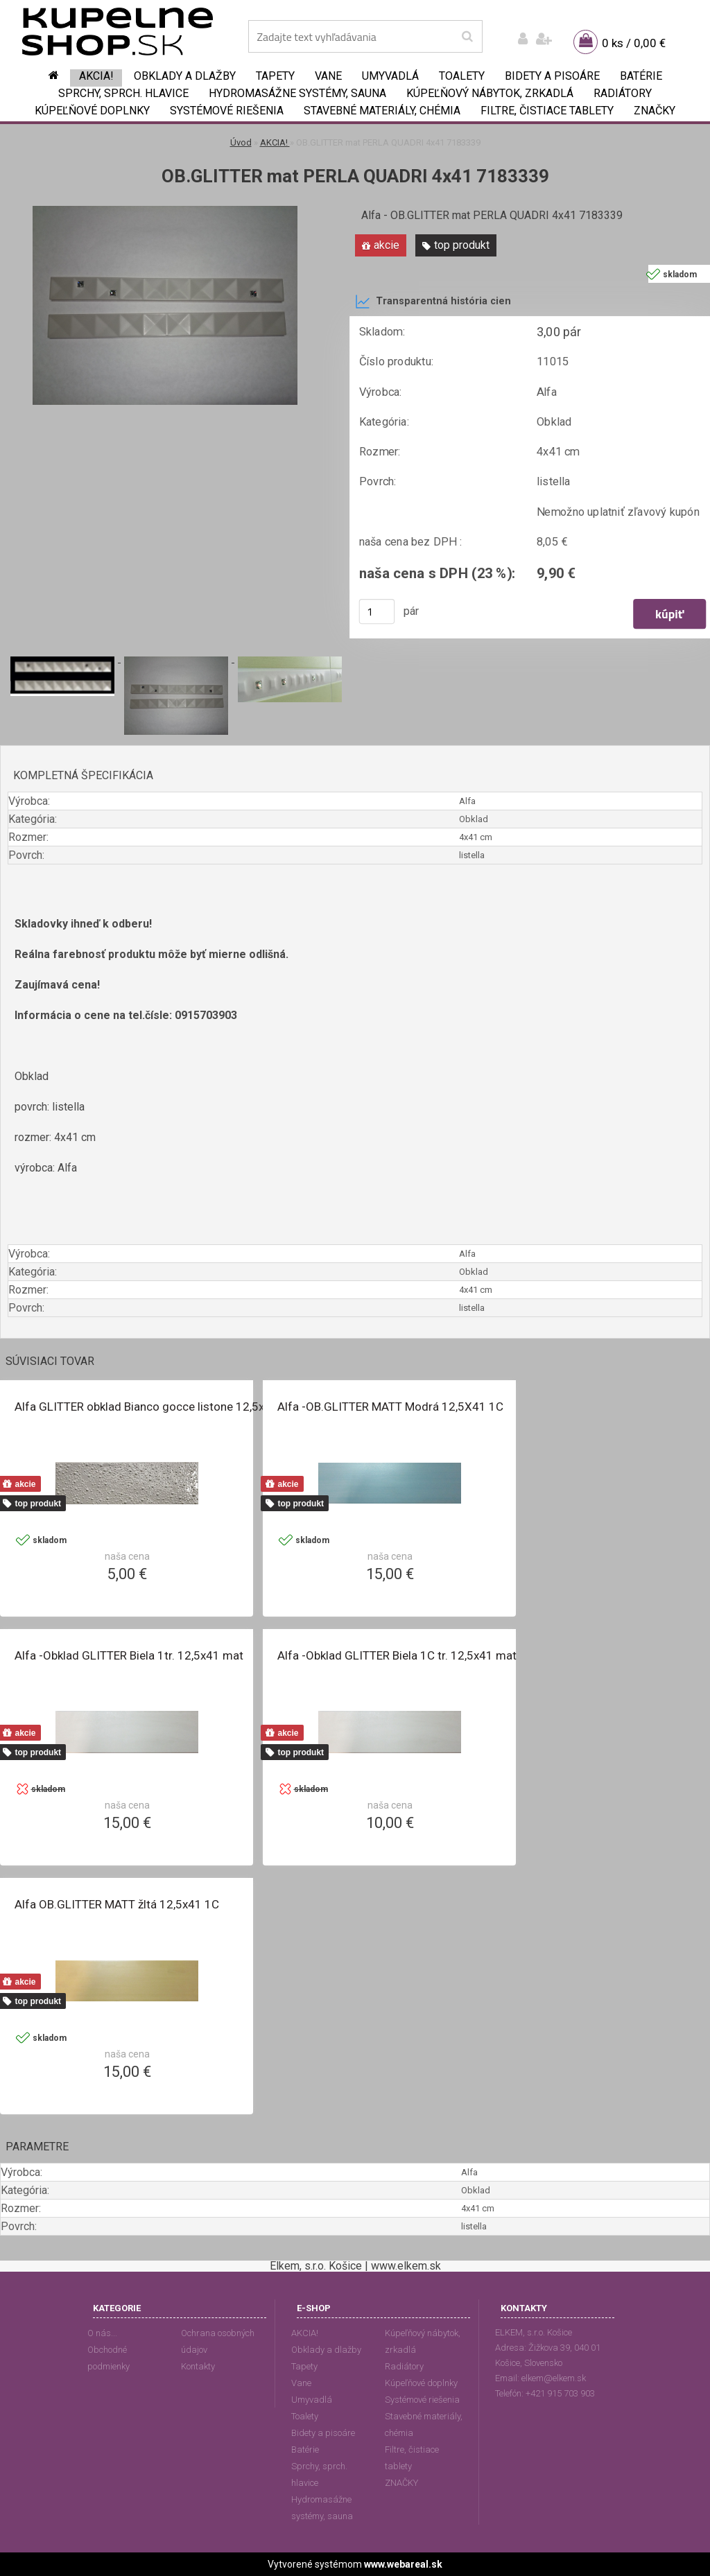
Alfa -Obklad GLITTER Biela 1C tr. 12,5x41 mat (397, 1655)
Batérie (641, 75)
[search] (467, 37)
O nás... (102, 2333)
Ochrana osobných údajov (217, 2341)
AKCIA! (96, 75)
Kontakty (198, 2366)
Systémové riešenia (227, 110)
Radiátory (623, 93)
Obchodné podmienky (108, 2358)
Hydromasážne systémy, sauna (297, 93)
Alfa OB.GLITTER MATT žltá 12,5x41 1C (117, 1904)
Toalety (462, 75)
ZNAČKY (654, 110)
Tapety (275, 75)
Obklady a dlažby (185, 75)
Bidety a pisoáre (552, 75)
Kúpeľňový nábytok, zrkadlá (489, 93)
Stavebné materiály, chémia (382, 110)
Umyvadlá (390, 75)
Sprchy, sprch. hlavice (123, 93)
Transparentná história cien (433, 301)
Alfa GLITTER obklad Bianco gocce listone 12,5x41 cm (156, 1406)
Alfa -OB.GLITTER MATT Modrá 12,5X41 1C (390, 1406)
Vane (328, 75)
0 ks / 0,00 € (634, 43)
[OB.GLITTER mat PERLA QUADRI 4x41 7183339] (165, 211)
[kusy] (377, 611)
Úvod (241, 142)
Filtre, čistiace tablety (547, 110)
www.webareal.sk (403, 2564)
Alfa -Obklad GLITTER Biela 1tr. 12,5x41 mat (129, 1655)
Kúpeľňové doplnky (92, 110)
